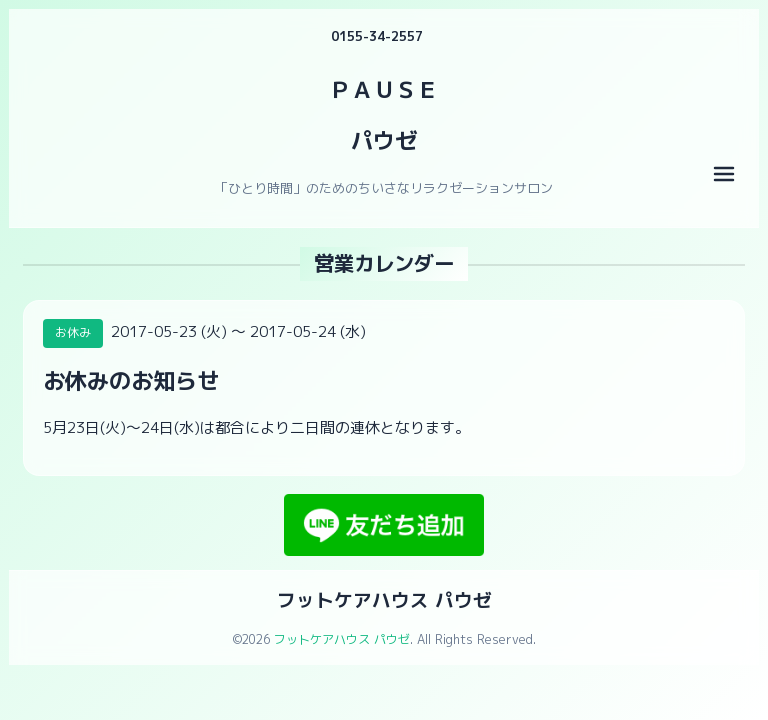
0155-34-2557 (377, 36)
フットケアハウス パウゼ (384, 600)
